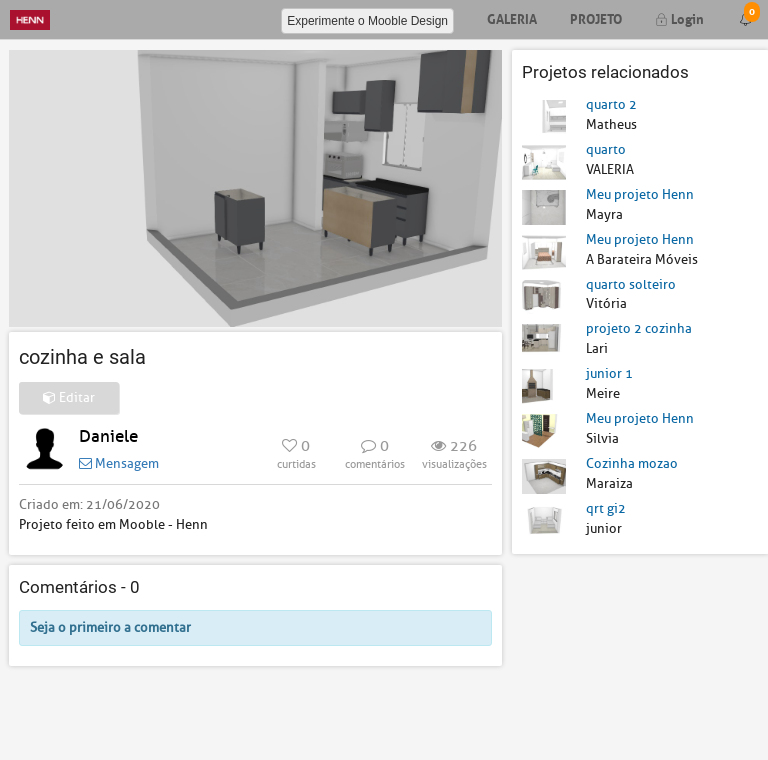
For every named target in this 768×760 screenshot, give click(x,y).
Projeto (596, 17)
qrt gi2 (606, 508)
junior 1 (609, 373)
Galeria (512, 17)
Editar (69, 397)
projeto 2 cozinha (639, 328)
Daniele (108, 436)
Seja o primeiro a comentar (110, 627)
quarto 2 (611, 104)
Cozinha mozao (632, 463)
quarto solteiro (631, 284)
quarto (606, 149)
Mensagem (119, 463)
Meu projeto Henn (640, 194)
